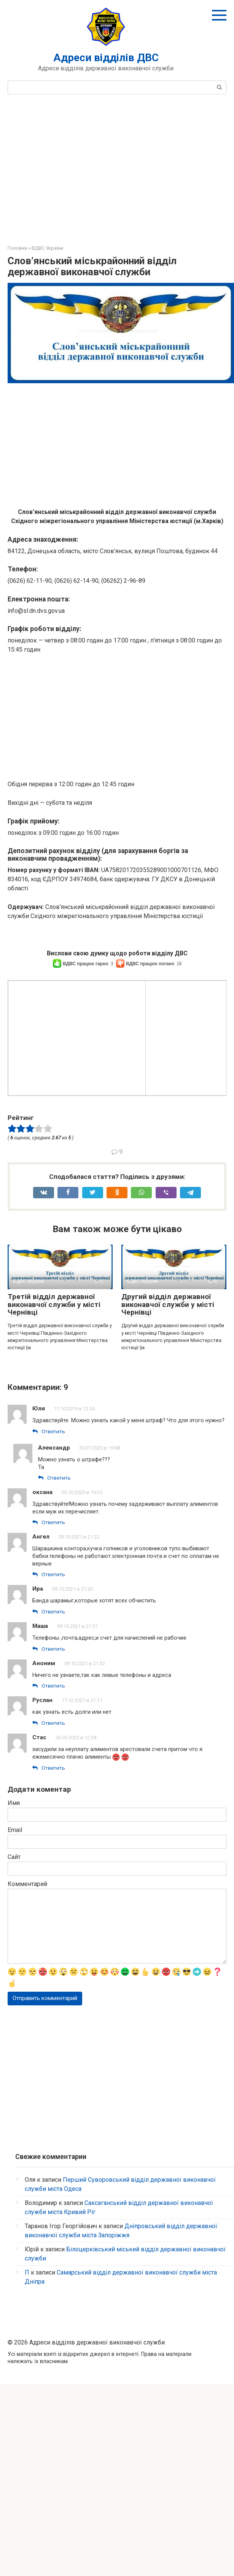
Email (15, 2020)
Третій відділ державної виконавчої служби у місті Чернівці (54, 1476)
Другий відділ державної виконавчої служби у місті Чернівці (167, 1476)
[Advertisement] (117, 168)
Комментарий (27, 2074)
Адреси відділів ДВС (106, 57)
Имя (14, 1993)
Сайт (14, 2047)
